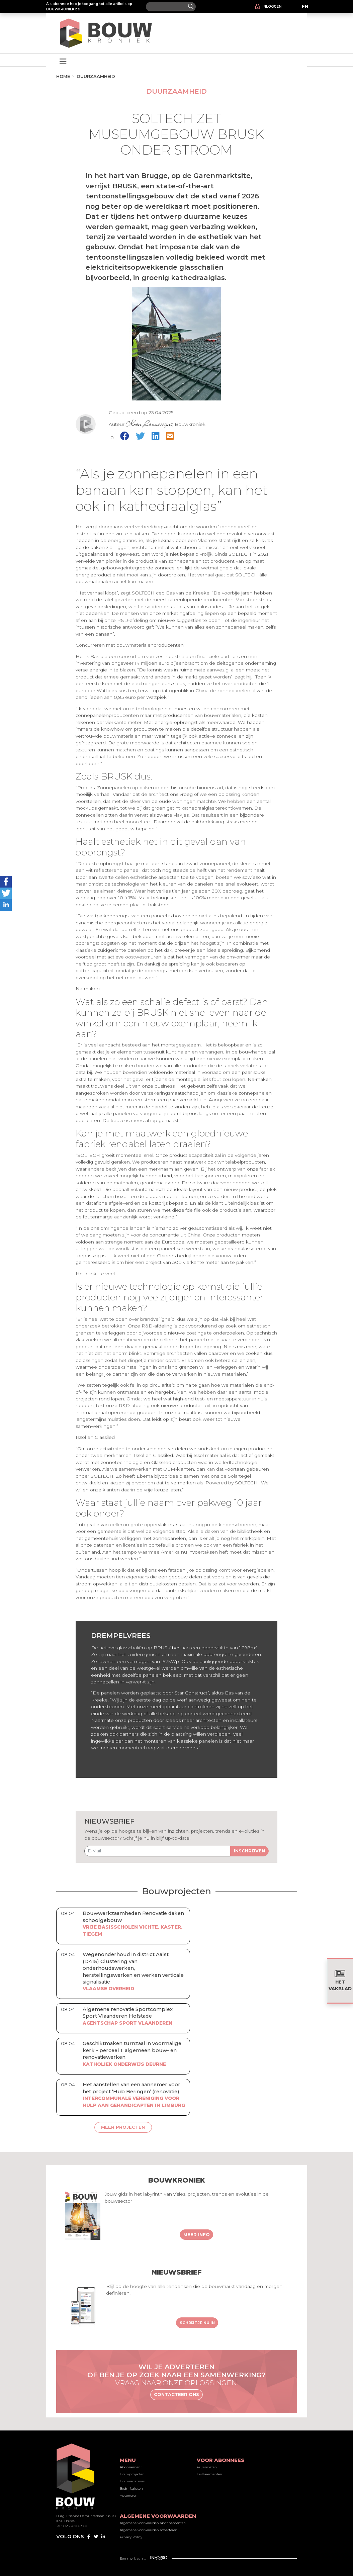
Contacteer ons (176, 2394)
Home (63, 76)
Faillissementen (209, 2474)
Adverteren (129, 2495)
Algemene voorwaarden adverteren (148, 2530)
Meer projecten (123, 2127)
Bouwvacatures (132, 2481)
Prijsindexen (207, 2467)
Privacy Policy (131, 2537)
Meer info (196, 2234)
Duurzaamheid (96, 76)
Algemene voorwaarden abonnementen (153, 2523)
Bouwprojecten (132, 2474)
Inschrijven (249, 1850)
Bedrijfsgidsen (131, 2488)
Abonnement (131, 2467)
